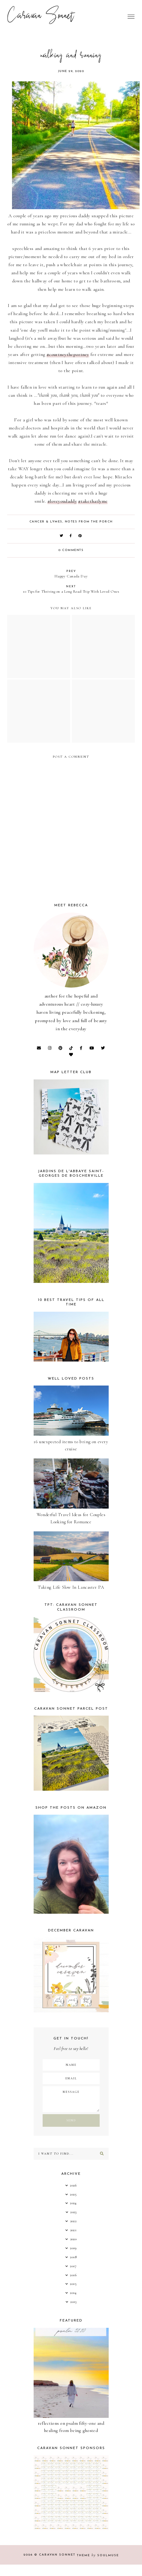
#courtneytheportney (68, 354)
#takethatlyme (92, 501)
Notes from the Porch (89, 521)
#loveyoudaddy (62, 501)
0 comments (71, 550)
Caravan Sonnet (40, 16)
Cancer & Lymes (45, 521)
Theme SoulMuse (98, 2555)
